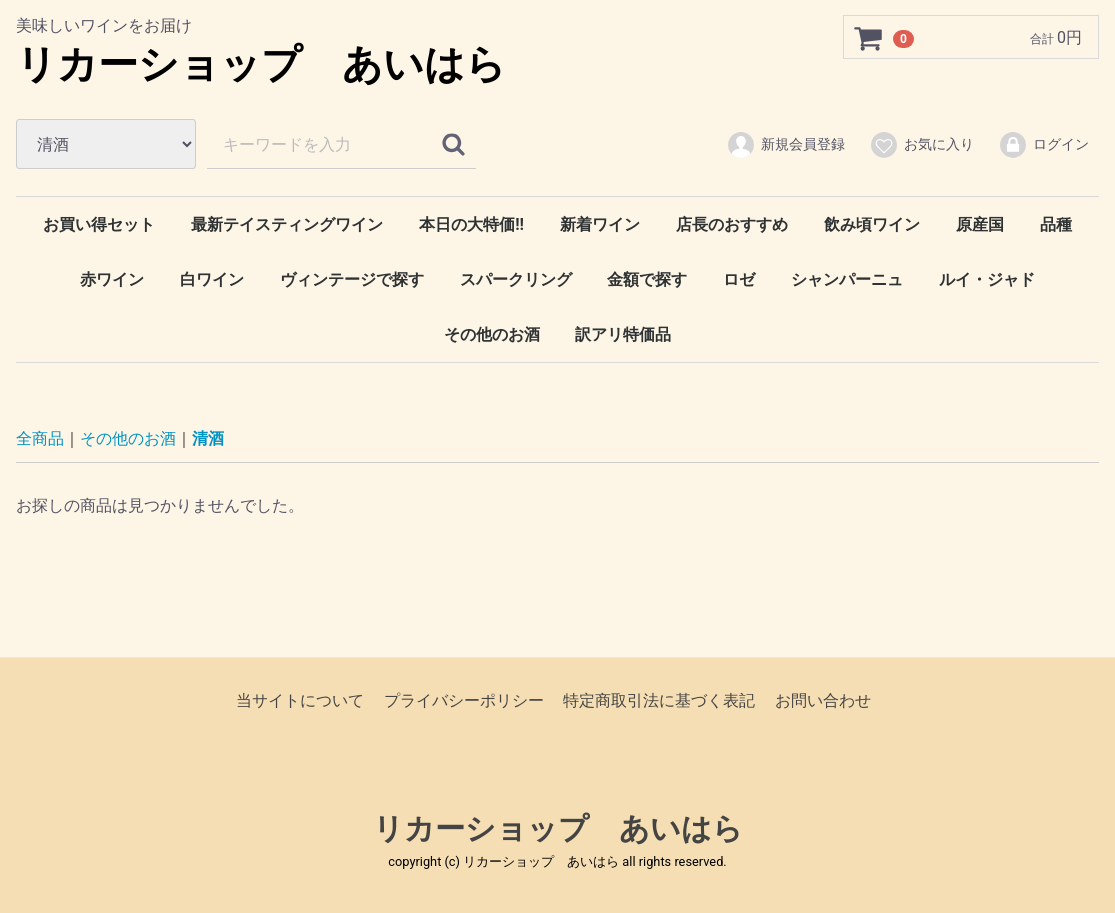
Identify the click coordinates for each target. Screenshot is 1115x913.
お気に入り (921, 145)
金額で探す (647, 279)
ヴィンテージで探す (352, 279)
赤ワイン (112, 279)
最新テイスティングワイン (287, 224)
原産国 (980, 224)
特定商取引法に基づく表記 (659, 700)
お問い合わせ (823, 700)
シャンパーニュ (847, 279)
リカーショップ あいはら (261, 64)
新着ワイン (600, 224)
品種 (1056, 224)
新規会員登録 (785, 145)
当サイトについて (300, 700)
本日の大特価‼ (471, 224)
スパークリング (516, 279)
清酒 (208, 438)
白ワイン (212, 279)
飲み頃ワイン (872, 224)
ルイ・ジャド (987, 279)
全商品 (40, 438)
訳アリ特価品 (623, 334)
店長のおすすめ (732, 224)
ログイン (1043, 145)
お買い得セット (99, 224)
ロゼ (739, 279)
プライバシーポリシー (464, 700)
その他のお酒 (492, 334)
